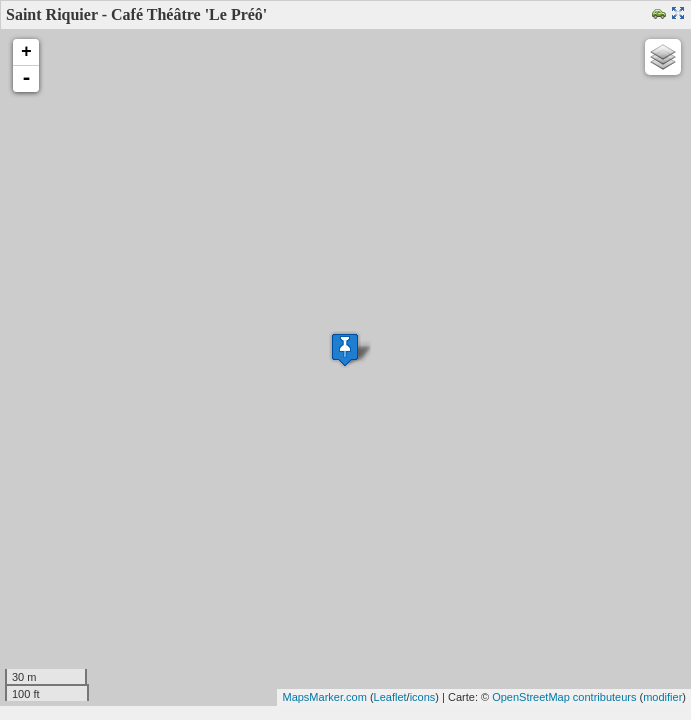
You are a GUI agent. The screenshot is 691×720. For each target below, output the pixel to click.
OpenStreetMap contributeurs (564, 697)
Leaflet (390, 697)
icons (423, 697)
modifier (662, 697)
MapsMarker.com (324, 697)
